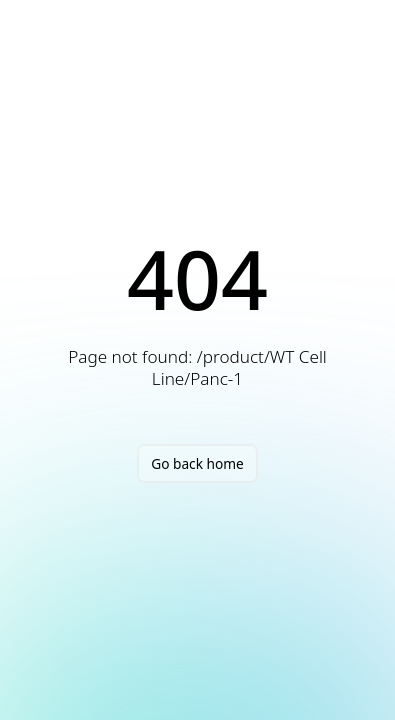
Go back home (197, 463)
